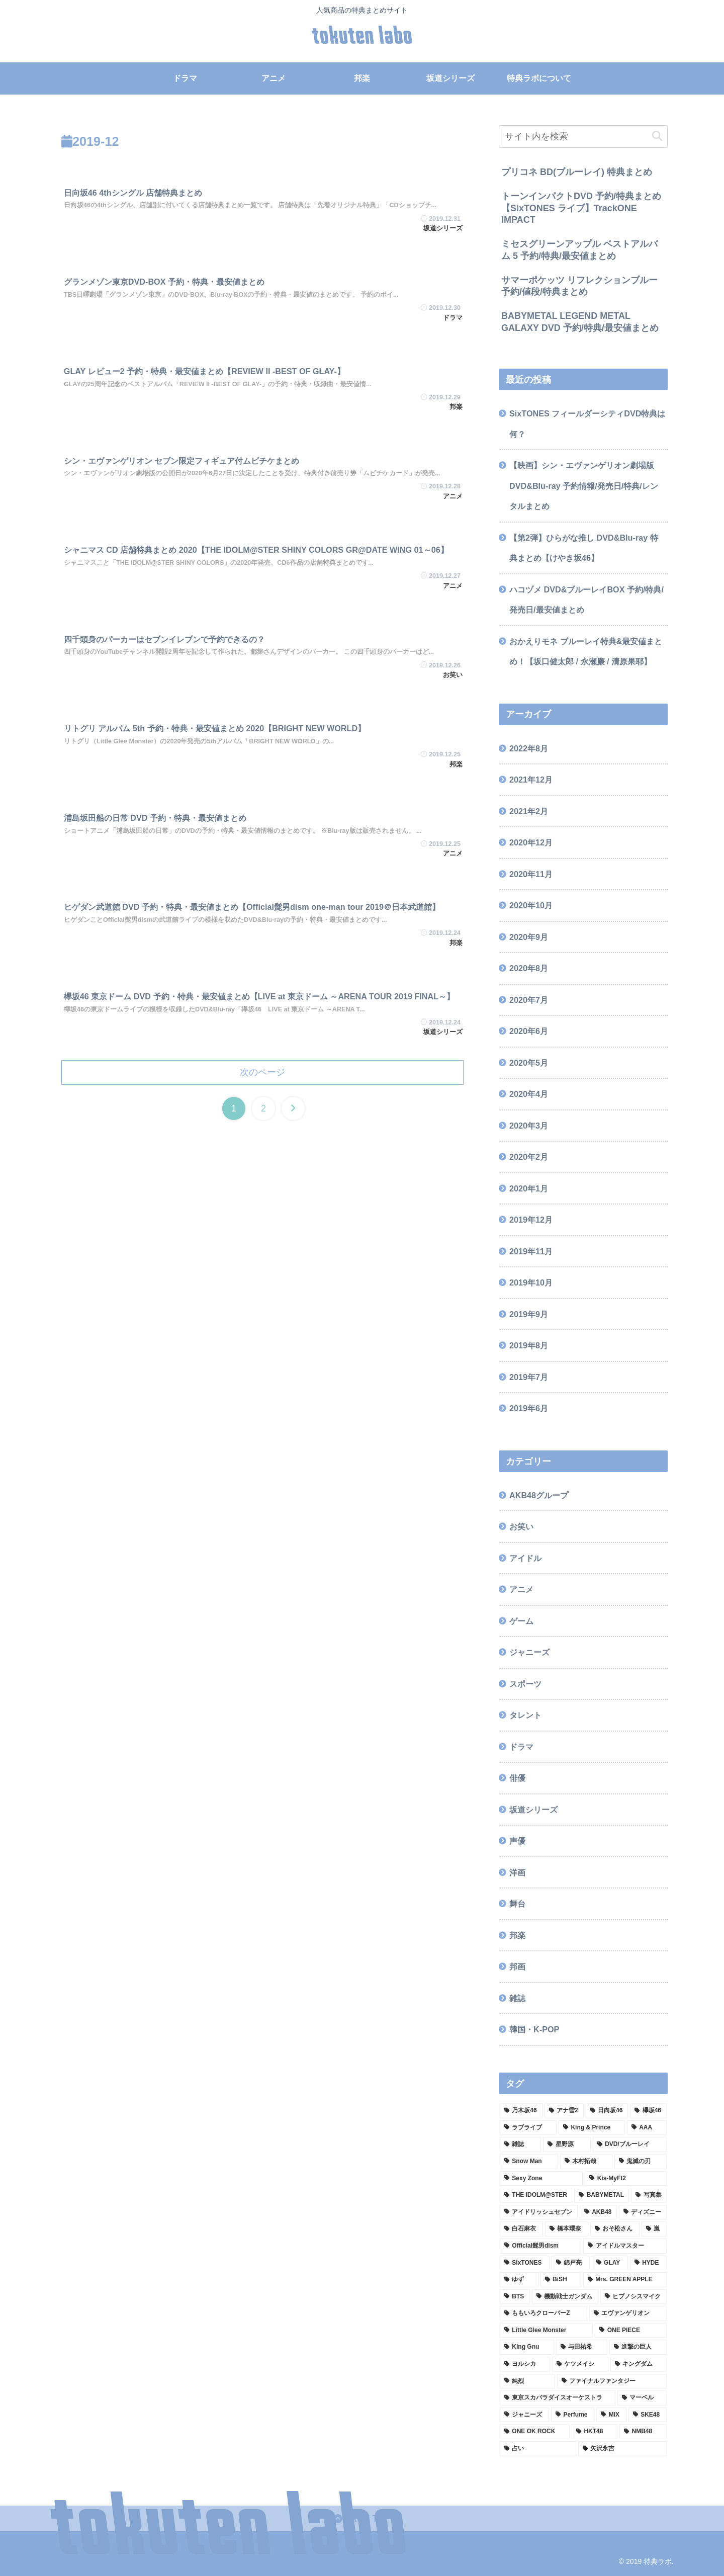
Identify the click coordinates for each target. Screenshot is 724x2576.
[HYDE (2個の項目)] (648, 2263)
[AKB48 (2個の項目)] (598, 2212)
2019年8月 (528, 1345)
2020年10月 (531, 905)
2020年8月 (528, 968)
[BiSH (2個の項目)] (560, 2279)
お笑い (521, 1526)
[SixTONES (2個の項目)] (525, 2263)
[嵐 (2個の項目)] (654, 2229)
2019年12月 (531, 1219)
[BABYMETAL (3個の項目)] (601, 2195)
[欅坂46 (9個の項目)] (648, 2110)
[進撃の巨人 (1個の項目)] (638, 2347)
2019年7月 (528, 1377)
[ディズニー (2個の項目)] (643, 2212)
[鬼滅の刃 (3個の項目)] (640, 2161)
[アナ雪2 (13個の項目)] (564, 2110)
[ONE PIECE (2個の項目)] (631, 2330)
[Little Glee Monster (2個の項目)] (546, 2330)
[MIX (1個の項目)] (611, 2415)
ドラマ (521, 1746)
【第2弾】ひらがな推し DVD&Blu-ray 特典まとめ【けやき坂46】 (583, 548)
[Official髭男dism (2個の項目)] (540, 2246)
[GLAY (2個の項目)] (610, 2263)
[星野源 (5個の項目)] (566, 2144)
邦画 (517, 1966)
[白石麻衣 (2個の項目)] (521, 2229)
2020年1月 (528, 1188)
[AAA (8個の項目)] (647, 2127)
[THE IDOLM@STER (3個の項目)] (536, 2195)
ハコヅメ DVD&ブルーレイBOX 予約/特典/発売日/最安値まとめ (586, 600)
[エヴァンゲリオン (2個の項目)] (628, 2313)
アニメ (521, 1589)
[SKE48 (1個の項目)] (647, 2415)
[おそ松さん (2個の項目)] (615, 2229)
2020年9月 (528, 936)
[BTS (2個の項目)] (515, 2296)
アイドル (525, 1558)
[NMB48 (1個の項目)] (643, 2431)
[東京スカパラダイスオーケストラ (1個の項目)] (557, 2398)
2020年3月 (528, 1125)
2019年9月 (528, 1314)
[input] (583, 136)
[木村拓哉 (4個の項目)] (586, 2161)
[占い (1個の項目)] (538, 2448)
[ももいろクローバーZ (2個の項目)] (543, 2313)
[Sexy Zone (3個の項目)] (541, 2178)
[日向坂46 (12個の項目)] (607, 2110)
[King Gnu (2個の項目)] (527, 2347)
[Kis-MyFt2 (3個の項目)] (626, 2178)
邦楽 (517, 1935)
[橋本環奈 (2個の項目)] (566, 2229)
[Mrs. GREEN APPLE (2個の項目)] (625, 2279)
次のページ (262, 1072)
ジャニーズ (529, 1652)
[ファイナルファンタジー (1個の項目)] (612, 2381)
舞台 (517, 1903)
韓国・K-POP (534, 2029)
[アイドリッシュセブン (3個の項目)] (539, 2212)
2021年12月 (531, 779)
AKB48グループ (538, 1495)
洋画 (517, 1872)
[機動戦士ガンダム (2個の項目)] (565, 2296)
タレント (525, 1715)
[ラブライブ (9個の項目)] (528, 2127)
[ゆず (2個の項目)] (519, 2279)
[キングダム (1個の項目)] (638, 2364)
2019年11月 (531, 1251)
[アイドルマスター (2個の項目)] (625, 2246)
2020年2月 (528, 1156)
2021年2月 (528, 811)
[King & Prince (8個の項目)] (592, 2127)
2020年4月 (528, 1093)
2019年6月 (528, 1408)
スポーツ (525, 1683)
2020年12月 (531, 842)
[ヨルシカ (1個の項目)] (525, 2364)
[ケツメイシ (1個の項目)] (580, 2364)
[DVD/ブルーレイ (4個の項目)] (630, 2144)
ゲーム (521, 1620)
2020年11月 (531, 874)
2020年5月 (528, 1062)
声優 (517, 1840)
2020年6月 (528, 1031)
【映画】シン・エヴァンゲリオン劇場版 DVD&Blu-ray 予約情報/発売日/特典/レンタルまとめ (583, 485)
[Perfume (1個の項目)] (572, 2415)
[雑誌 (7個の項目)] (520, 2144)
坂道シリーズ (533, 1809)
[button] (657, 136)
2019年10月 (531, 1282)
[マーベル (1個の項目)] (642, 2398)
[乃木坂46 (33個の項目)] (521, 2110)
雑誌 (517, 1998)
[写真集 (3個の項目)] (649, 2195)
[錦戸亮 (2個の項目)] (571, 2263)
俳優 (517, 1777)
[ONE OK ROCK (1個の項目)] (535, 2431)
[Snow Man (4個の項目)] (529, 2161)
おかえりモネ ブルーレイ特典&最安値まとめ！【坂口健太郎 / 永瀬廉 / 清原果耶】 (585, 651)
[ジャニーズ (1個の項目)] (524, 2415)
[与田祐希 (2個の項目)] (581, 2347)
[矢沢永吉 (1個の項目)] (622, 2448)
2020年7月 (528, 999)
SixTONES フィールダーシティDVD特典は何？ (587, 424)
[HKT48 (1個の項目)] (594, 2431)
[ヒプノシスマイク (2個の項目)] (633, 2296)
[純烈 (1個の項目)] (527, 2381)
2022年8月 (528, 748)
